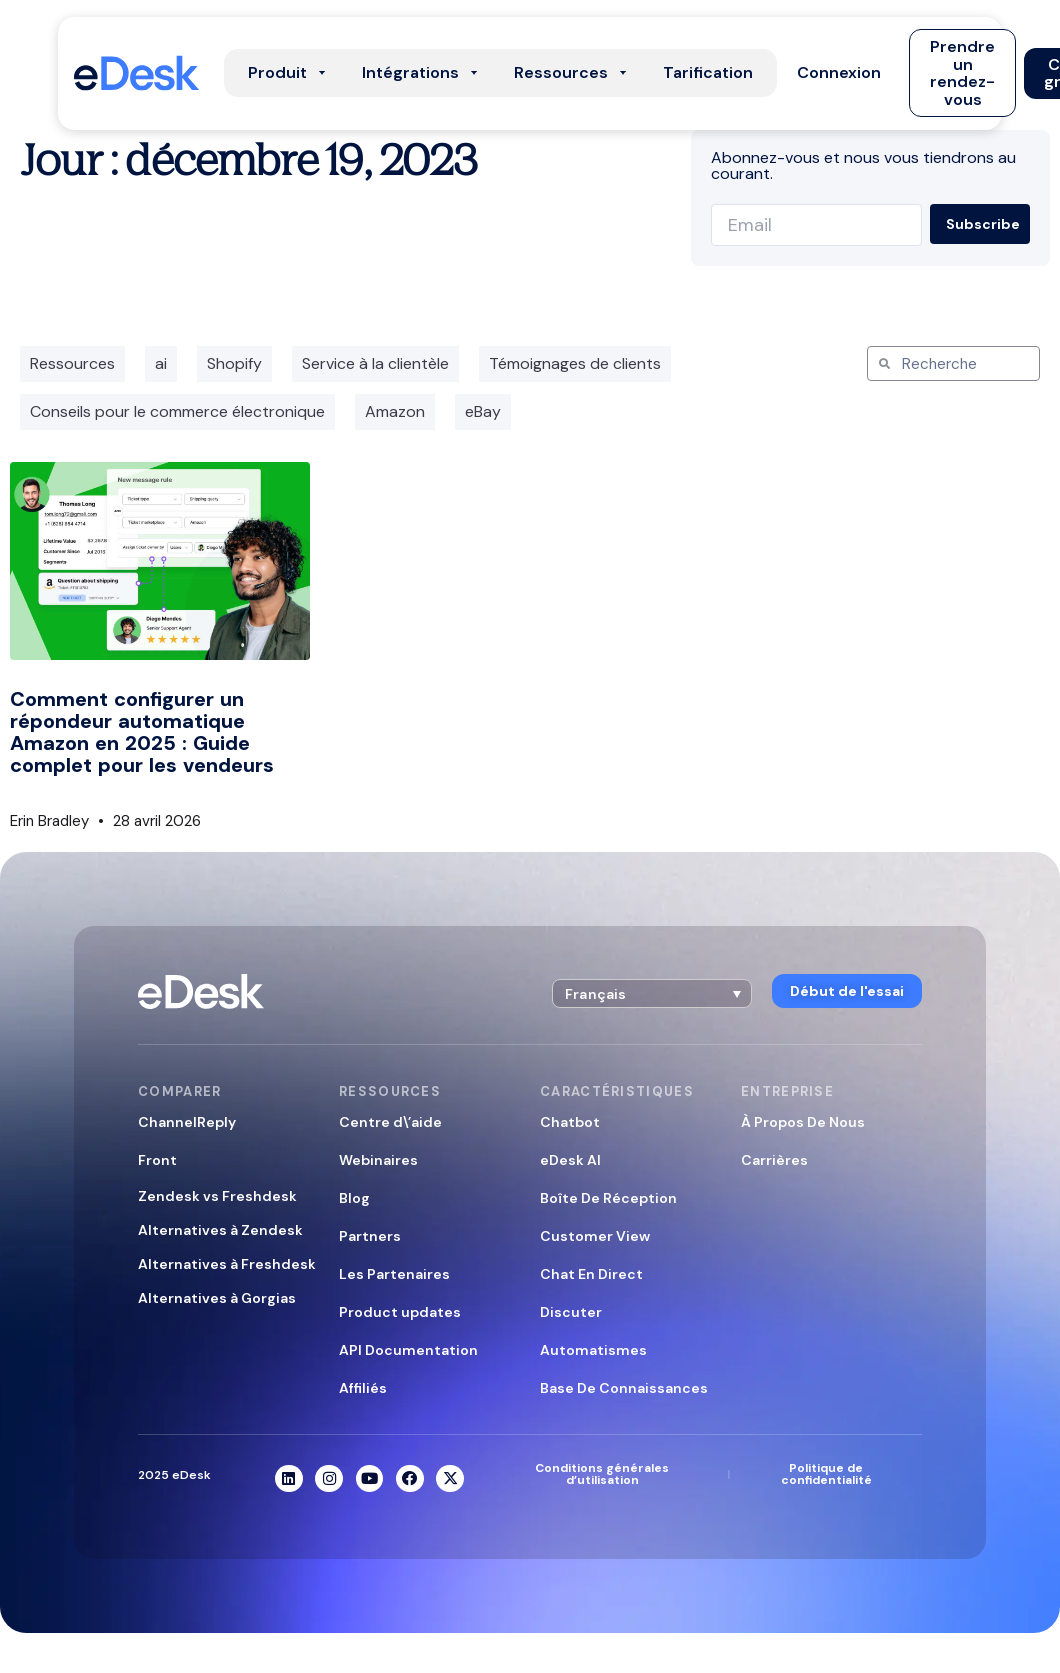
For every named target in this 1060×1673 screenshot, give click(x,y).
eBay (483, 411)
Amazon (395, 411)
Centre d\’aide (390, 1122)
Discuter (571, 1312)
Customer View (595, 1236)
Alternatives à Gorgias (217, 1298)
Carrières (774, 1160)
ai (161, 363)
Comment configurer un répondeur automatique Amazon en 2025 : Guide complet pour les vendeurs (142, 732)
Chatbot (570, 1122)
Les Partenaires (394, 1274)
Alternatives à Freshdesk (227, 1264)
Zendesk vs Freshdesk (217, 1196)
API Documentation (408, 1350)
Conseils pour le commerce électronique (177, 411)
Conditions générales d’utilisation (602, 1474)
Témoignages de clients (575, 363)
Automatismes (593, 1350)
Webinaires (378, 1160)
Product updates (400, 1312)
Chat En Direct (591, 1274)
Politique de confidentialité (826, 1474)
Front (157, 1160)
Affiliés (363, 1388)
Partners (370, 1236)
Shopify (234, 363)
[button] (839, 73)
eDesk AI (570, 1160)
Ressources (72, 363)
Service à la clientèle (375, 363)
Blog (354, 1198)
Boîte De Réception (608, 1198)
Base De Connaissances (624, 1388)
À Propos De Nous (803, 1122)
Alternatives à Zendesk (220, 1230)
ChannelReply (187, 1122)
